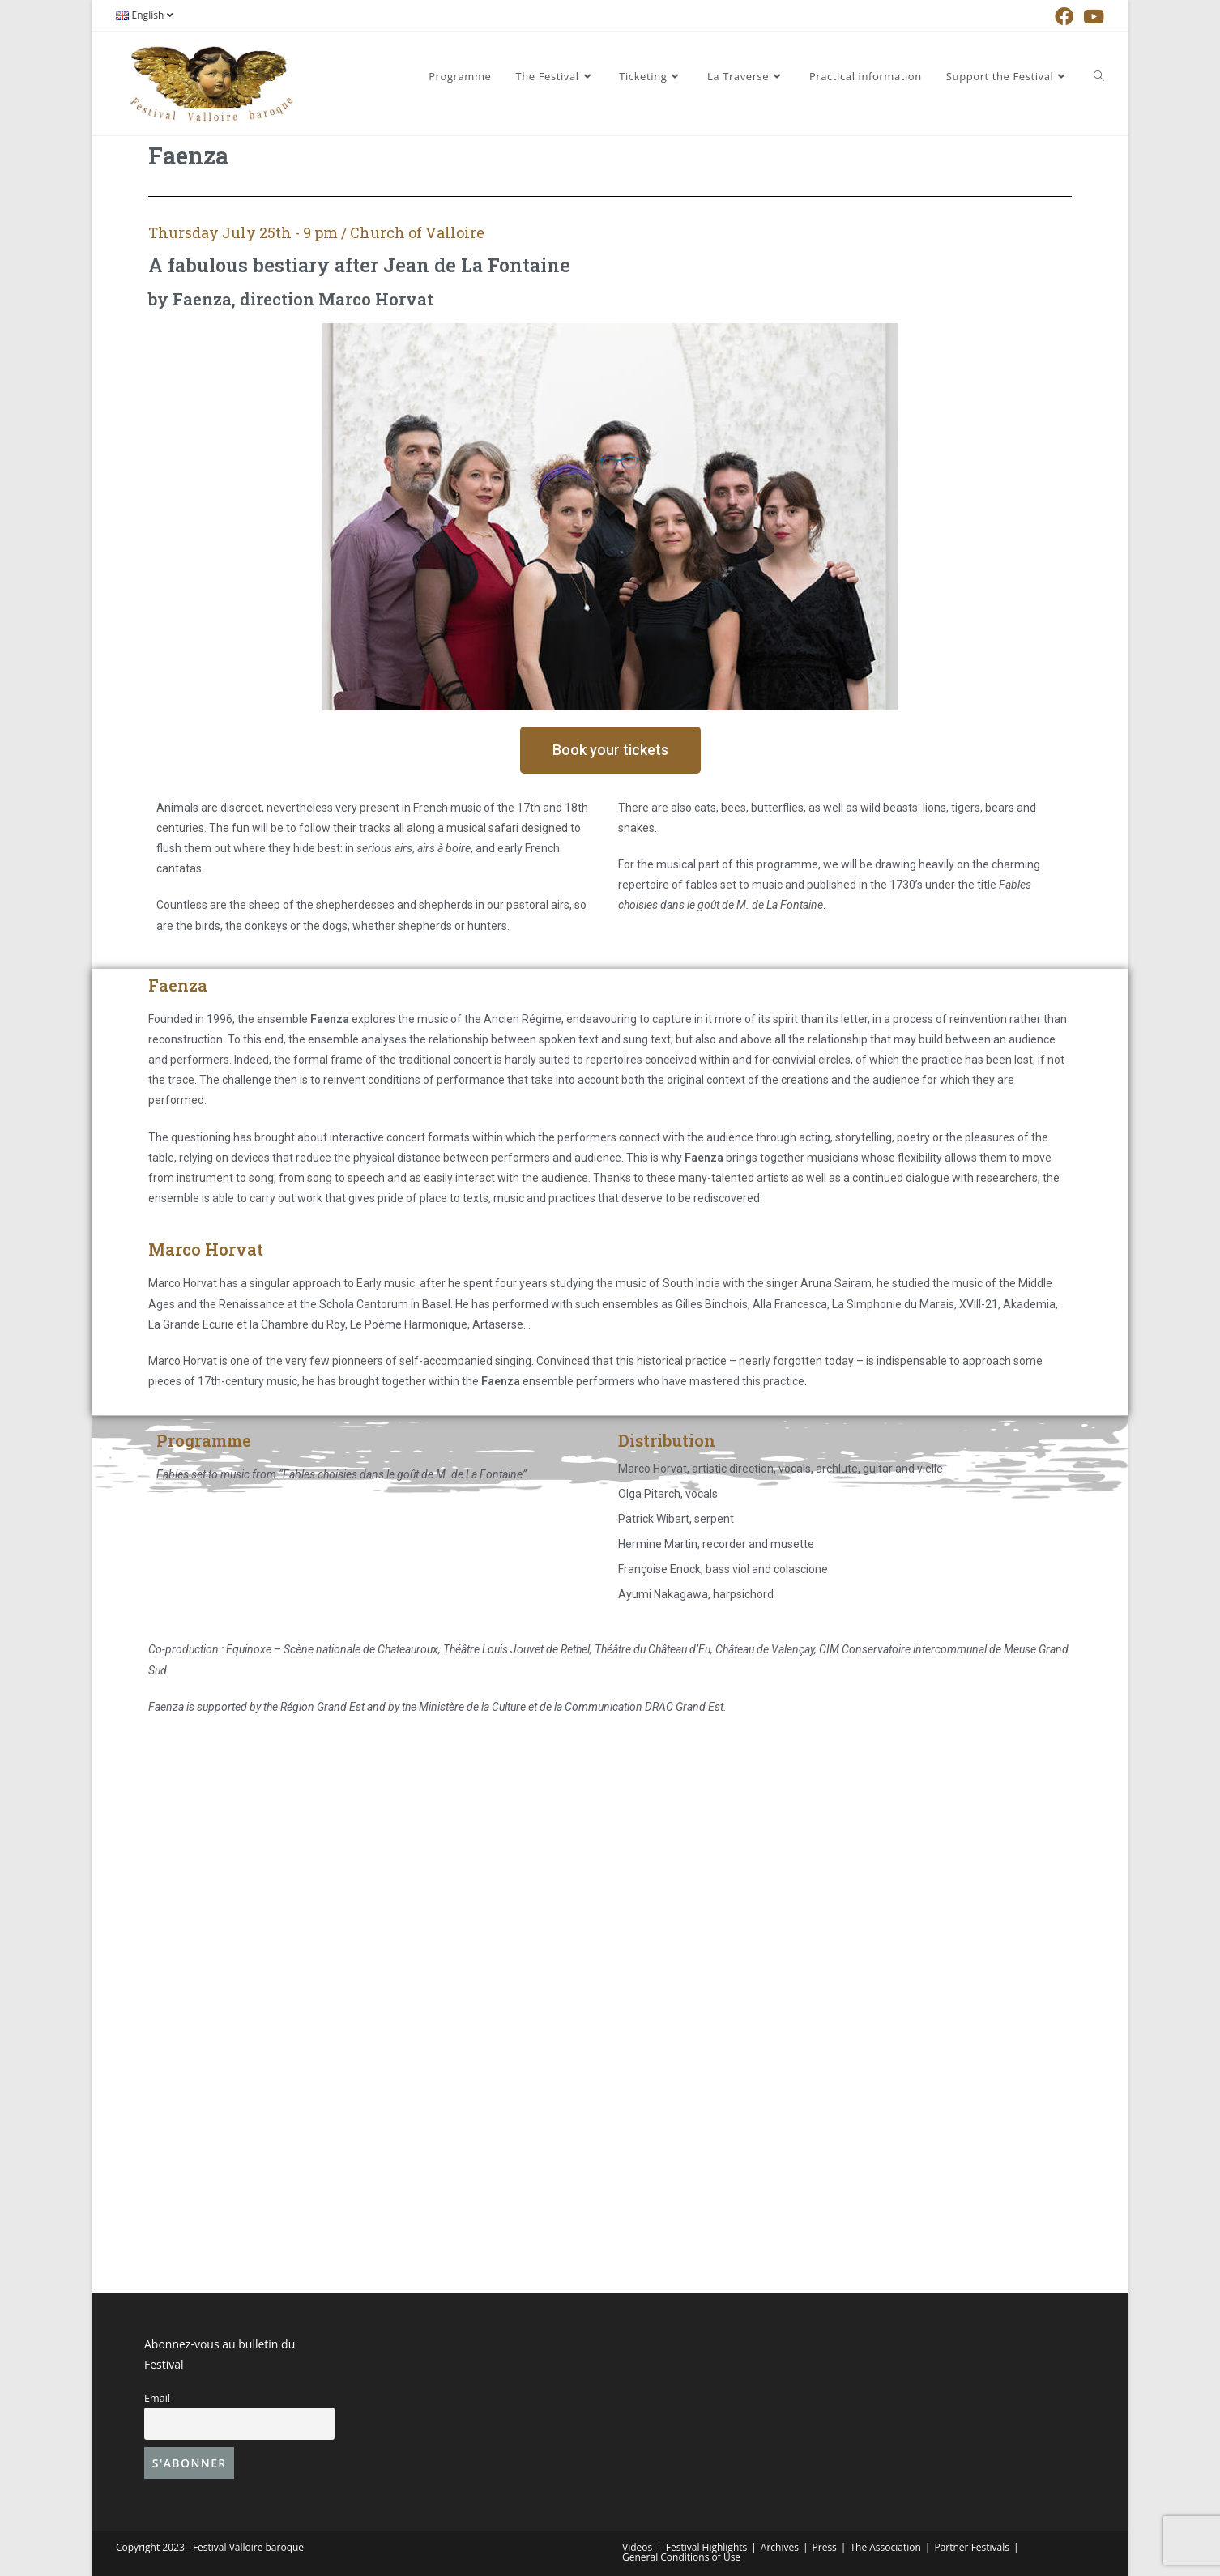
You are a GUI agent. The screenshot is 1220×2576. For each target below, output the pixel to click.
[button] (610, 750)
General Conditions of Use (681, 2557)
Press (825, 2547)
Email (157, 2398)
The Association (885, 2547)
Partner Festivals (971, 2547)
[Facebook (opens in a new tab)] (1064, 16)
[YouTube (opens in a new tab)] (1091, 16)
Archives (780, 2547)
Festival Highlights (706, 2547)
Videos (637, 2547)
